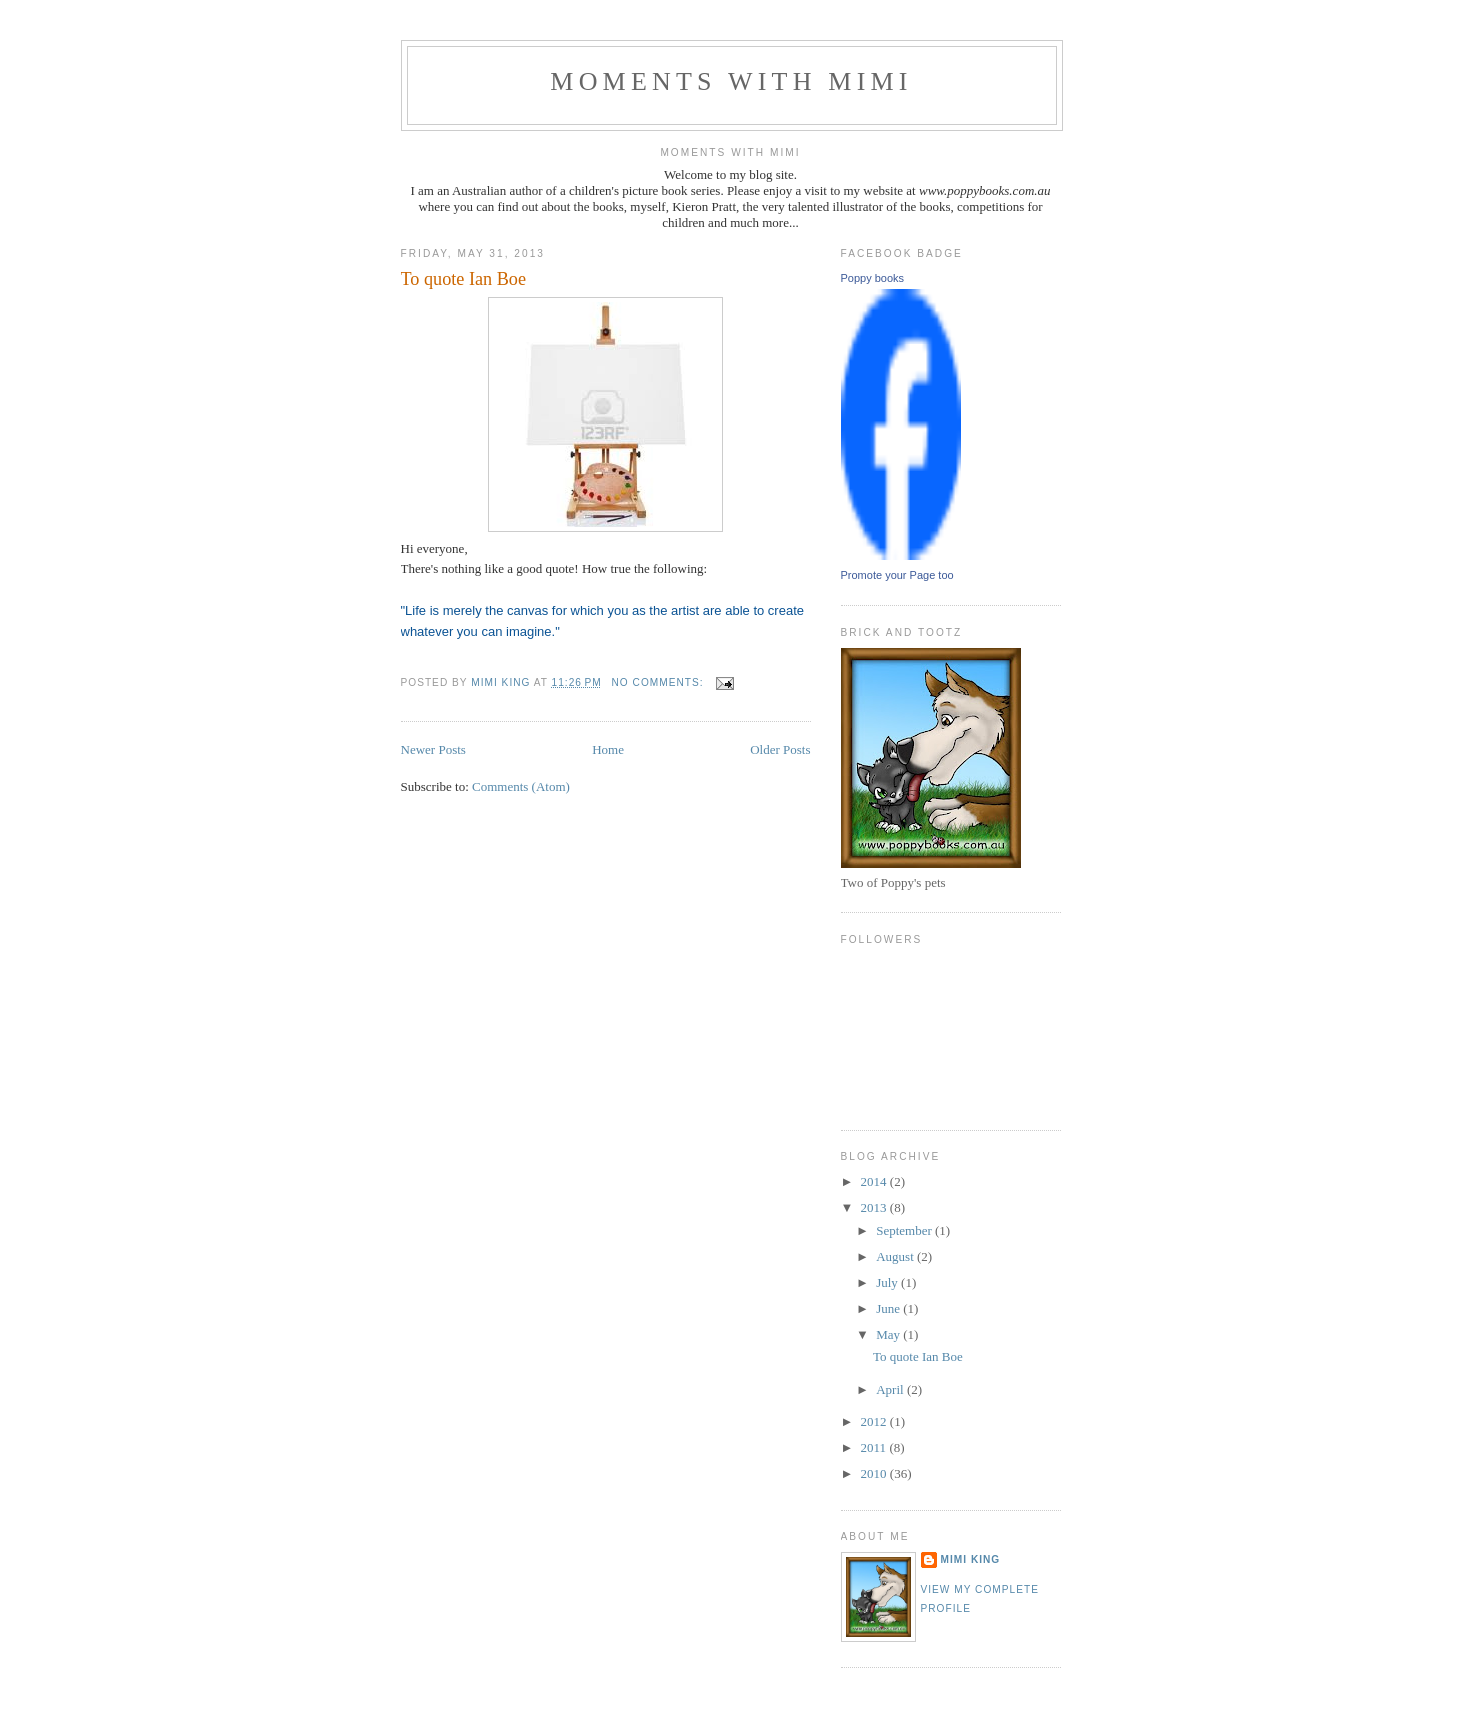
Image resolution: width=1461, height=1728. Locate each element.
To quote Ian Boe (464, 279)
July (888, 1282)
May (889, 1334)
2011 (875, 1447)
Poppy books (873, 278)
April (891, 1389)
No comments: (660, 682)
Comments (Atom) (521, 786)
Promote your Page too (897, 575)
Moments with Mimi (731, 81)
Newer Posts (433, 749)
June (889, 1308)
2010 (875, 1473)
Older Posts (780, 749)
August (896, 1256)
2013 (875, 1207)
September (905, 1230)
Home (608, 749)
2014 (875, 1181)
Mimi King (971, 1559)
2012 (875, 1421)
